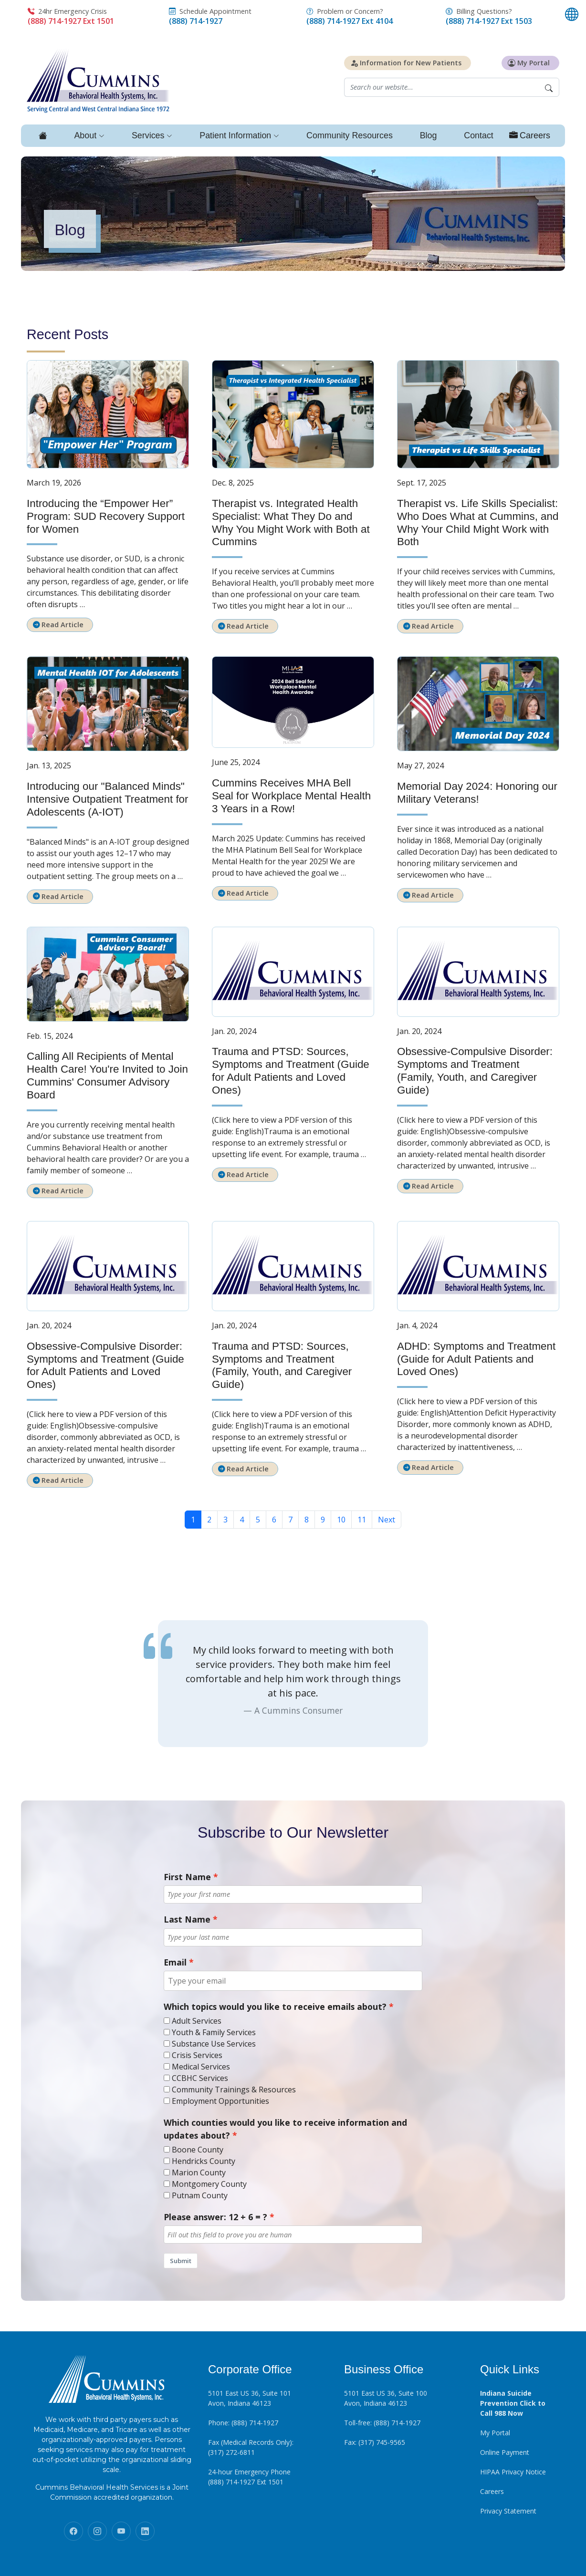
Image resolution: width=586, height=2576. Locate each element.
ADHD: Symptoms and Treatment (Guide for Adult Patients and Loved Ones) (476, 1359)
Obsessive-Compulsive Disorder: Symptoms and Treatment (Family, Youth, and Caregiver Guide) (475, 1070)
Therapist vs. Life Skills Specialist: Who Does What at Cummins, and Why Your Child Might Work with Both (477, 522)
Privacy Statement (508, 2510)
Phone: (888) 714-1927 (243, 2422)
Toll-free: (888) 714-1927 (382, 2422)
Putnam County (200, 2195)
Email (175, 1961)
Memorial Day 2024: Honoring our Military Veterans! (477, 792)
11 (361, 1519)
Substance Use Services (214, 2043)
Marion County (199, 2172)
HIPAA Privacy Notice (513, 2471)
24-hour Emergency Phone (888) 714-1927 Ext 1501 (249, 2476)
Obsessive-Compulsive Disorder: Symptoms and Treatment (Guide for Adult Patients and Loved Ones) (105, 1365)
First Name (187, 1877)
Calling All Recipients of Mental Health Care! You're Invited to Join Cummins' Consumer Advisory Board (107, 1075)
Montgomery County (209, 2184)
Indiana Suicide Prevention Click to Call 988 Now (512, 2403)
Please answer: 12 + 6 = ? (215, 2217)
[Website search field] (441, 87)
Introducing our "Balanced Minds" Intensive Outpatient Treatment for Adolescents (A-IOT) (107, 799)
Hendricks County (203, 2161)
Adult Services (196, 2021)
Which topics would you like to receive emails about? (275, 2006)
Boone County (197, 2149)
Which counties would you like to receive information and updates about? (285, 2129)
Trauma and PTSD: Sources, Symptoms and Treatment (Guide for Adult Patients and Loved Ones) (290, 1070)
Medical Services (201, 2066)
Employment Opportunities (220, 2101)
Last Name (187, 1919)
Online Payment (504, 2452)
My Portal (495, 2432)
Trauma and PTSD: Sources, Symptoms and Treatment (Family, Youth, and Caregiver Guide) (282, 1365)
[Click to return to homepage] (98, 80)
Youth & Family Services (214, 2032)
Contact (478, 135)
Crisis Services (197, 2055)
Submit (180, 2260)
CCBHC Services (200, 2078)
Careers (492, 2491)
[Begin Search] (549, 88)
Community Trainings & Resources (234, 2089)
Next (386, 1519)
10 (341, 1519)
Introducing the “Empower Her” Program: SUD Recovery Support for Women (106, 516)
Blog (428, 135)
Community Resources (349, 135)
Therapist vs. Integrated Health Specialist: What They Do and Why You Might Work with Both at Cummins (291, 522)
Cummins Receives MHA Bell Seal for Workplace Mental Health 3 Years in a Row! (291, 796)
